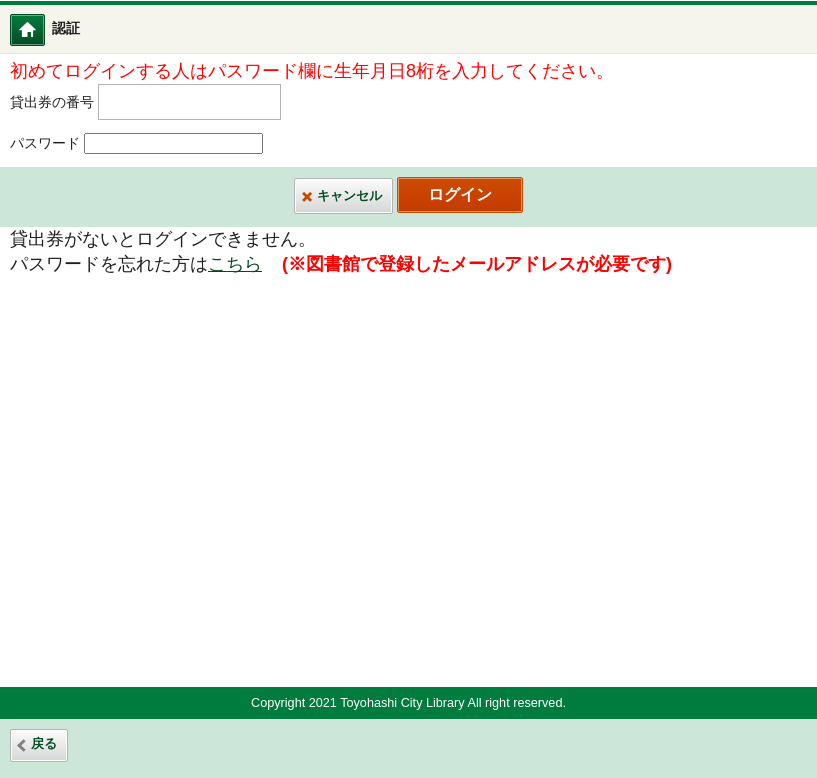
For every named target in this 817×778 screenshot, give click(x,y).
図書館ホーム (40, 29)
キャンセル (349, 196)
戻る (44, 744)
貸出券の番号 (52, 101)
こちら (235, 264)
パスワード (45, 143)
